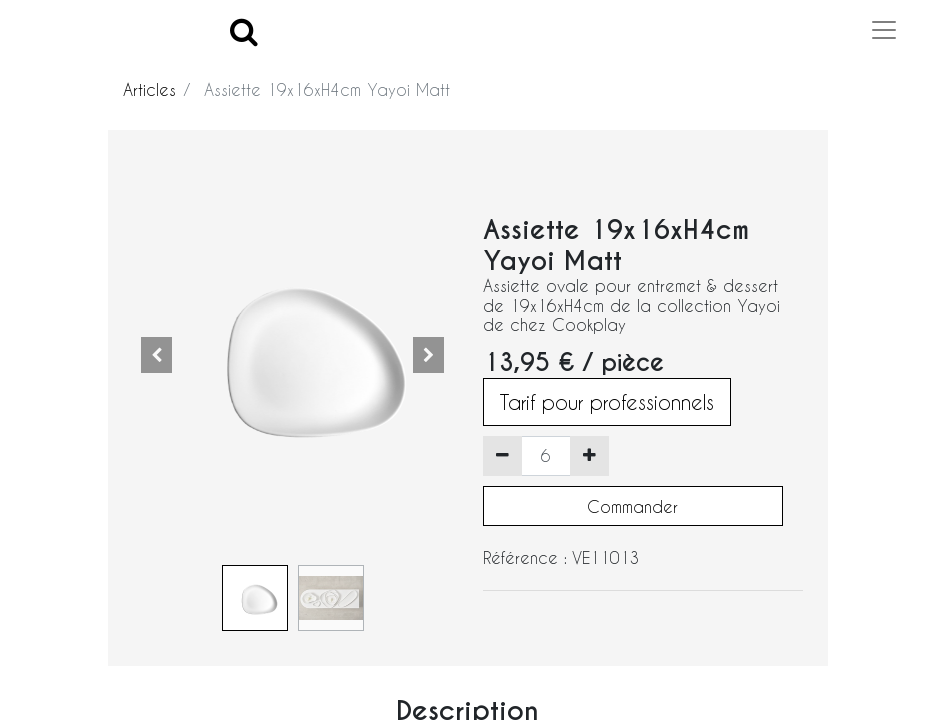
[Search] (244, 30)
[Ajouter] (589, 456)
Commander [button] (632, 506)
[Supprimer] (502, 456)
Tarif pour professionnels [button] (607, 402)
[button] (157, 355)
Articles (149, 89)
